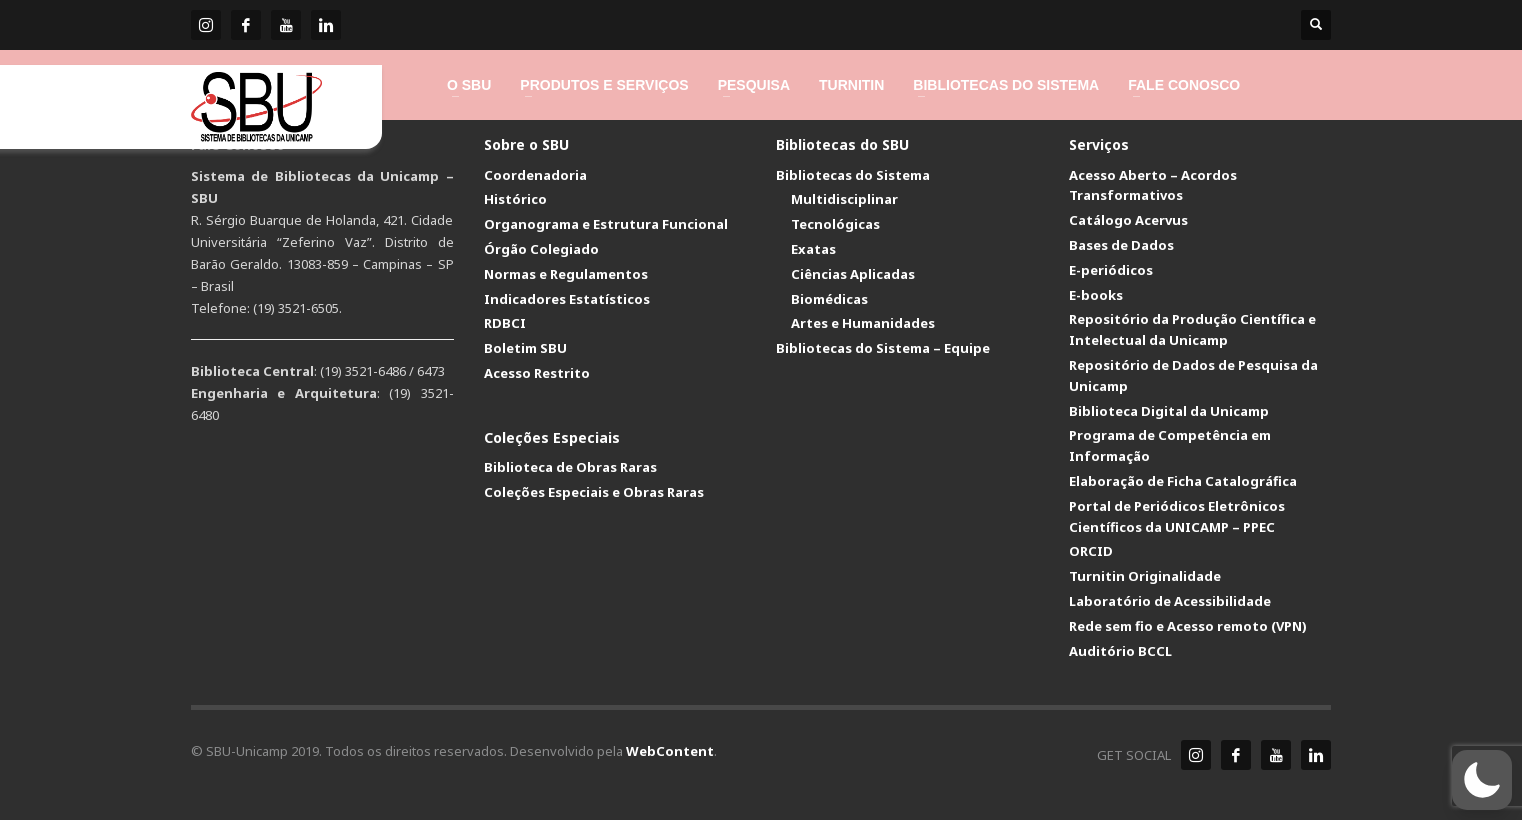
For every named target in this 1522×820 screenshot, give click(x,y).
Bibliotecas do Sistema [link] (853, 175)
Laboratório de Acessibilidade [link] (1170, 601)
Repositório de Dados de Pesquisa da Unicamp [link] (1193, 375)
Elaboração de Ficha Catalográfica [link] (1183, 481)
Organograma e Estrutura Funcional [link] (606, 224)
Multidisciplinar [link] (844, 199)
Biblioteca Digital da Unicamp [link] (1169, 411)
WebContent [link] (670, 751)
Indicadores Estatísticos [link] (567, 299)
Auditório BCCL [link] (1120, 651)
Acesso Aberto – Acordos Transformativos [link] (1153, 185)
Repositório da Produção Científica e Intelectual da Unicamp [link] (1192, 329)
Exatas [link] (813, 249)
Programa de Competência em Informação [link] (1170, 445)
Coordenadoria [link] (535, 175)
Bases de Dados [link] (1121, 245)
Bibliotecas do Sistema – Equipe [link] (883, 348)
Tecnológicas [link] (835, 224)
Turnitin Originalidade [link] (1145, 576)
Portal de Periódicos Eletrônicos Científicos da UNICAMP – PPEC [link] (1177, 516)
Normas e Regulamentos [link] (566, 274)
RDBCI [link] (505, 323)
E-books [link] (1096, 295)
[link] (206, 25)
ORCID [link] (1091, 551)
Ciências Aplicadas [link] (853, 274)
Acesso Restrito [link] (537, 373)
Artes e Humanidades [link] (863, 323)
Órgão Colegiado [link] (541, 249)
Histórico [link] (515, 199)
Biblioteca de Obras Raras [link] (570, 467)
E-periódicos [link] (1111, 270)
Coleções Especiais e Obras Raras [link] (594, 492)
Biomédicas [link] (829, 299)
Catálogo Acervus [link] (1128, 220)
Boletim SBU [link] (525, 348)
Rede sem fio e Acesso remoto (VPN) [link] (1188, 626)
